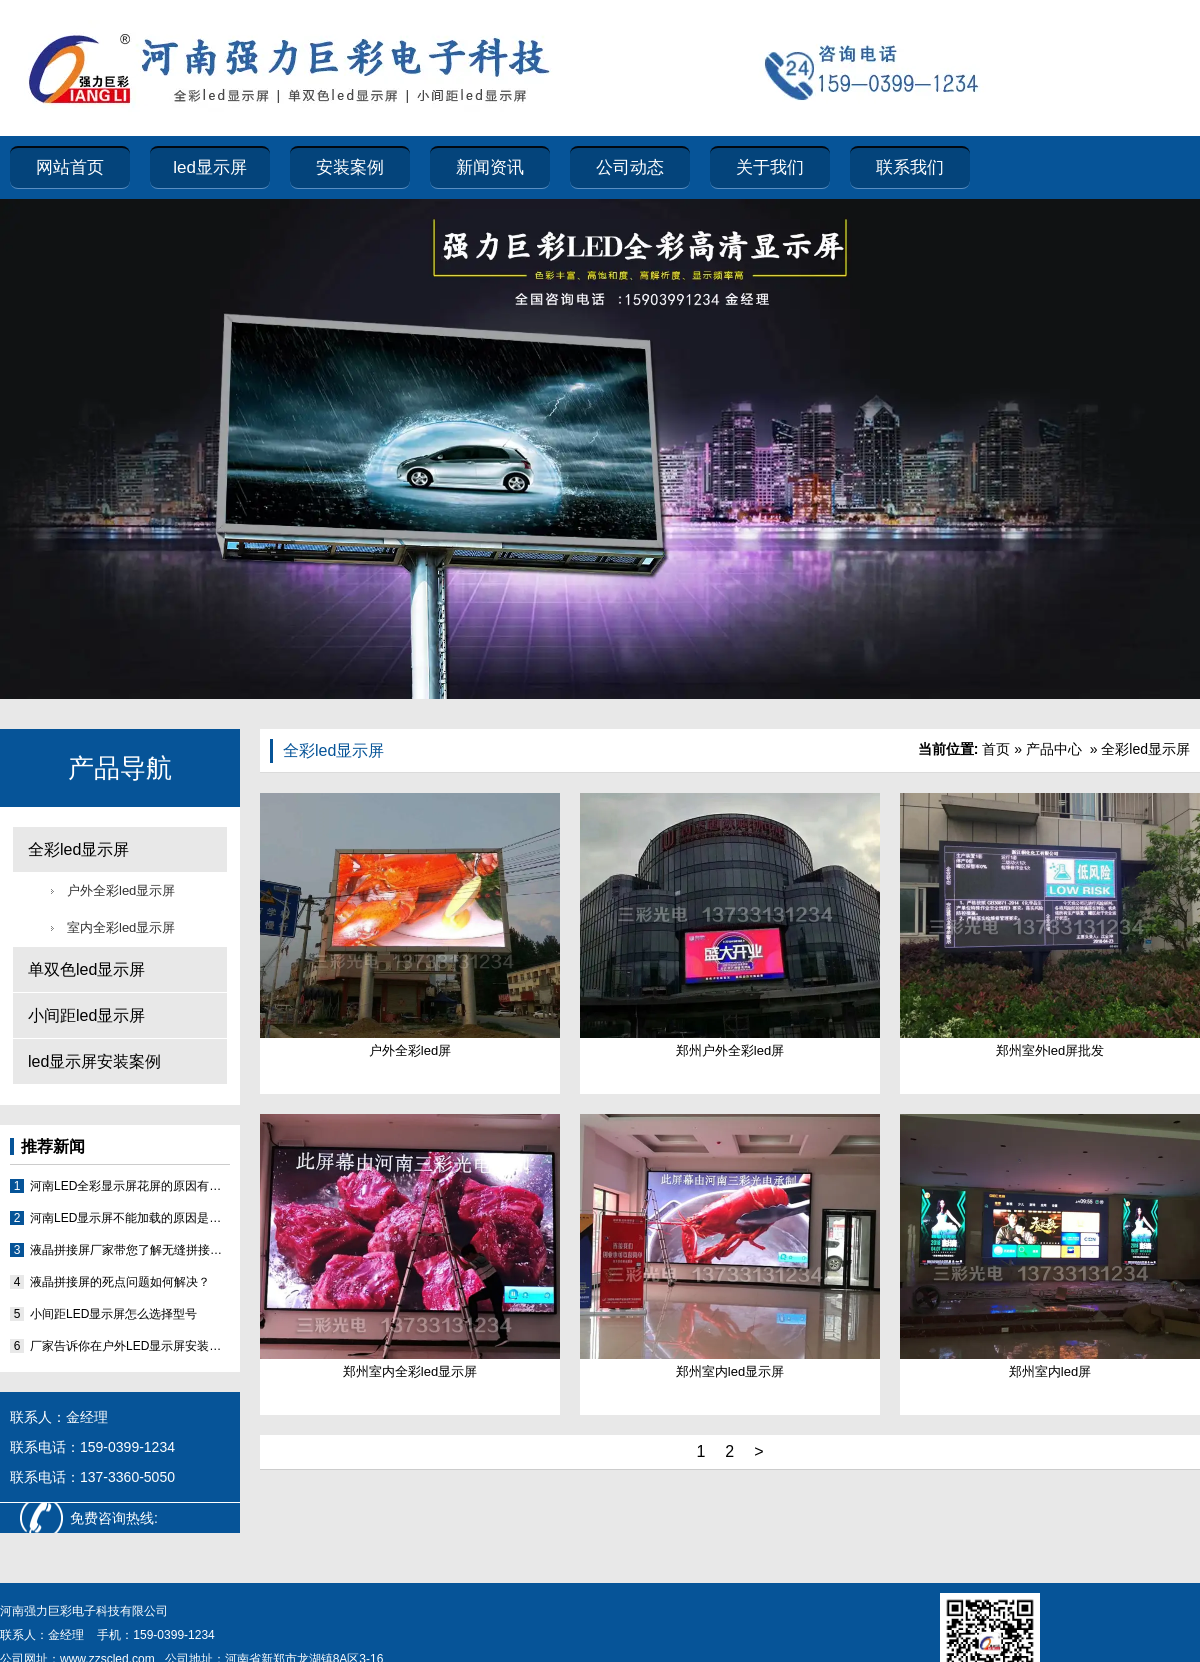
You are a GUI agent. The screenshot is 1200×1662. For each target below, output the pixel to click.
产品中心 (1054, 749)
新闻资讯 (490, 167)
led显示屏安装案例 (94, 1061)
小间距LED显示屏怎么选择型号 (113, 1314)
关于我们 (770, 167)
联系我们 (910, 167)
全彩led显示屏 (78, 849)
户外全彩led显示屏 (121, 890)
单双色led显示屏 (86, 969)
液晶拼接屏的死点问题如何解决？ (120, 1282)
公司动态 (630, 167)
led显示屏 (210, 167)
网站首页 (70, 167)
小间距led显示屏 (86, 1015)
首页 (996, 749)
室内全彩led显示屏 (121, 927)
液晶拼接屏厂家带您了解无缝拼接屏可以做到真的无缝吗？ (130, 1250)
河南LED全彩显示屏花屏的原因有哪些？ (130, 1186)
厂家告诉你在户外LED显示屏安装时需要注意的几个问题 (130, 1346)
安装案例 (350, 167)
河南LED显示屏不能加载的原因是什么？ (130, 1218)
